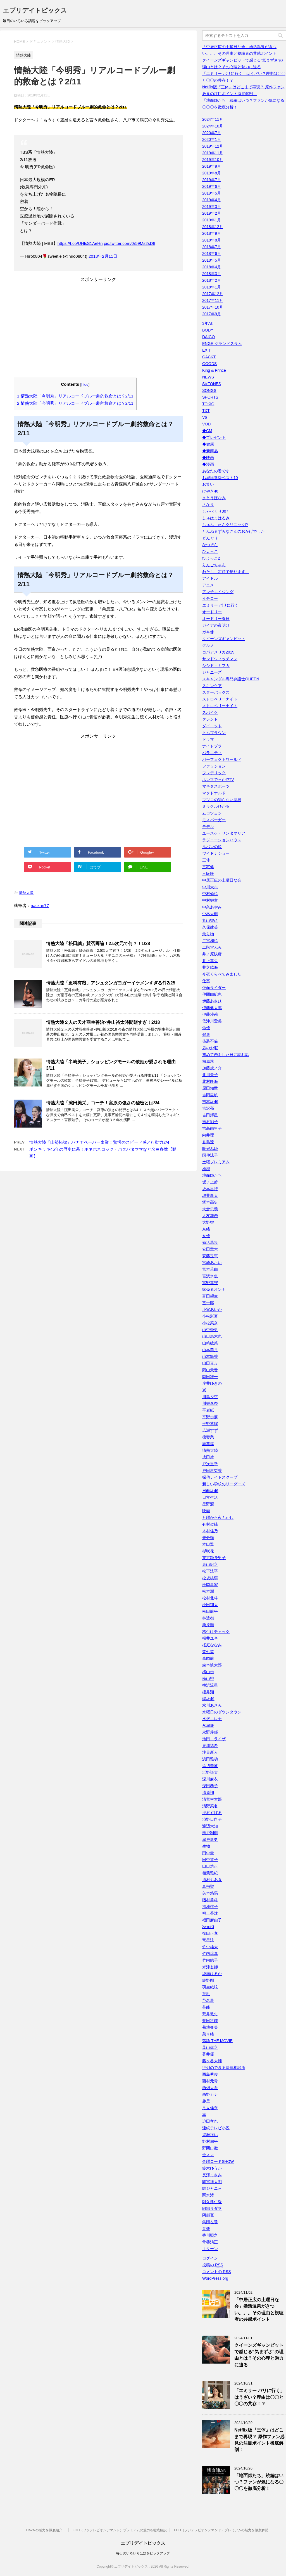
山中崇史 (210, 1329)
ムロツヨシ (212, 813)
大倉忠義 (210, 1209)
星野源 (208, 1504)
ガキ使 (208, 632)
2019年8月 (211, 173)
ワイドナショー (216, 853)
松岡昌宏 (210, 1584)
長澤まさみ (212, 2175)
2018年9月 (211, 233)
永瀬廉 (208, 1725)
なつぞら (210, 545)
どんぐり (210, 538)
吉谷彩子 (210, 1121)
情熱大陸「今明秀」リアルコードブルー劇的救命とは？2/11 (75, 396)
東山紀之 (210, 1564)
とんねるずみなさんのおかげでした (233, 531)
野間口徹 (210, 2148)
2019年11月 (212, 153)
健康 (206, 1034)
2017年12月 (212, 294)
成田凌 (208, 1457)
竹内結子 (210, 1960)
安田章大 (210, 1249)
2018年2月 (211, 280)
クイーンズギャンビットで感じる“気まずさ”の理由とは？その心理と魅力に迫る (258, 2355)
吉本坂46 (210, 1101)
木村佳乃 (210, 1531)
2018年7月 (211, 247)
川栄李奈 (210, 1403)
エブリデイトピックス (35, 10)
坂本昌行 (210, 1189)
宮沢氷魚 (210, 1276)
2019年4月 (211, 200)
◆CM (207, 430)
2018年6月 (211, 253)
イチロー (210, 598)
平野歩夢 (210, 1417)
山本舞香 (210, 1356)
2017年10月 (212, 307)
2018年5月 (211, 260)
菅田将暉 (210, 2020)
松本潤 (208, 1591)
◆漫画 (208, 464)
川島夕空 (210, 1396)
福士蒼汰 (210, 1913)
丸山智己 (210, 920)
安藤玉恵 (210, 1256)
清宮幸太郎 (212, 1799)
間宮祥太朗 (212, 2181)
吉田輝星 (210, 1115)
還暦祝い (210, 2134)
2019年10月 (212, 159)
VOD (206, 424)
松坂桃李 (210, 1578)
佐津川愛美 (212, 1021)
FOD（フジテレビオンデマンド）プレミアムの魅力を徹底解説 (120, 2530)
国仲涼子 (210, 1155)
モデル (208, 826)
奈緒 (206, 1229)
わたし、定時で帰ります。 (225, 571)
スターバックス (216, 692)
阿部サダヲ (212, 2208)
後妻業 (208, 1437)
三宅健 (208, 867)
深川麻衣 (210, 1779)
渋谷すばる (212, 1812)
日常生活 (210, 1497)
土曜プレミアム (216, 1162)
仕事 (206, 981)
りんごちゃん (214, 565)
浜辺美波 (210, 1765)
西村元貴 (210, 2081)
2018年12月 (212, 226)
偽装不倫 (210, 1041)
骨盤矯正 (210, 2242)
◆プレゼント (214, 437)
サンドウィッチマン (219, 659)
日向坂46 (210, 1490)
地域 (206, 1168)
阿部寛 (208, 2215)
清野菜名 (210, 1806)
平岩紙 (208, 1410)
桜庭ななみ (212, 1645)
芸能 (206, 2007)
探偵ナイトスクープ (219, 1477)
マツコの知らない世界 (221, 799)
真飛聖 (208, 1886)
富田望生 (210, 1296)
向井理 (208, 1135)
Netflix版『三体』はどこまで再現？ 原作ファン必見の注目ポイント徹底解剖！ (259, 2440)
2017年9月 (211, 314)
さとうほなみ (214, 498)
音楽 (206, 2228)
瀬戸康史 (210, 1839)
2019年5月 (211, 193)
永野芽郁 (210, 1732)
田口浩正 (210, 1866)
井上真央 (210, 960)
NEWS (208, 377)
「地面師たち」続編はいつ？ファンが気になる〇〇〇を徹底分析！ (258, 2482)
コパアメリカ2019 (218, 652)
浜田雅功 (210, 1759)
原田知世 (210, 1088)
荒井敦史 (210, 2014)
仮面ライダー (214, 987)
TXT (205, 410)
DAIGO (208, 337)
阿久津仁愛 (212, 2201)
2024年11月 (212, 119)
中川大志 (210, 887)
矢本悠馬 (210, 1893)
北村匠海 (210, 1081)
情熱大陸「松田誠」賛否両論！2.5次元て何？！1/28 (98, 943)
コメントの (216, 2271)
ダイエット (212, 726)
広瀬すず (210, 1430)
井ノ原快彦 (212, 954)
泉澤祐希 (210, 1745)
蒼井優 (208, 2054)
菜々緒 (208, 2034)
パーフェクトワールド (221, 759)
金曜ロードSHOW (218, 2161)
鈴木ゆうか (212, 2168)
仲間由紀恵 (212, 994)
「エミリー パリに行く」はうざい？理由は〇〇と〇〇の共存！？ (259, 2397)
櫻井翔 (208, 1692)
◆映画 (208, 457)
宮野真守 (210, 1282)
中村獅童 (210, 900)
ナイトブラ (212, 746)
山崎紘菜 (210, 1343)
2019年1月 (211, 220)
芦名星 (208, 2000)
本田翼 (208, 1544)
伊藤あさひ (212, 1001)
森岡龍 (208, 1658)
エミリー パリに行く (220, 605)
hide (85, 384)
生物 (206, 1846)
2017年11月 (212, 300)
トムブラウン (214, 732)
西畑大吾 (210, 2087)
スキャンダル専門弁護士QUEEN (230, 679)
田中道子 (210, 1859)
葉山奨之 (210, 2047)
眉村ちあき (212, 1879)
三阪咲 (208, 873)
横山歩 (208, 1672)
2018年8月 (211, 240)
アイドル (210, 578)
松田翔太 (210, 1604)
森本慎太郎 (212, 1665)
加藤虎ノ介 (212, 1068)
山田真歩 (210, 1363)
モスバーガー (214, 820)
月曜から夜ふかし (217, 1517)
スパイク (210, 712)
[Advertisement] (98, 332)
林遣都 (208, 1618)
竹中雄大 (210, 1947)
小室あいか (212, 1309)
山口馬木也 (212, 1336)
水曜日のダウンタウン (221, 1712)
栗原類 (208, 1625)
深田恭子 (210, 1786)
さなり (208, 504)
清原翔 (208, 1792)
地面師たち (212, 1175)
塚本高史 (210, 1202)
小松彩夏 (210, 1316)
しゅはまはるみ (216, 518)
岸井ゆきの (212, 1383)
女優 (206, 1235)
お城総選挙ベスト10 (220, 477)
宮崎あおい (212, 1262)
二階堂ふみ (212, 947)
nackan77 (40, 905)
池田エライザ (214, 1739)
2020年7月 (211, 133)
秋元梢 (208, 1926)
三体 (206, 860)
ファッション (214, 766)
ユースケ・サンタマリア (223, 833)
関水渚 (208, 2195)
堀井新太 (210, 1195)
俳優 (206, 1028)
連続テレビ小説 (216, 2128)
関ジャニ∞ (211, 2188)
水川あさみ (212, 1705)
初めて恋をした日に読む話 (225, 1054)
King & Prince (214, 370)
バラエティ (212, 752)
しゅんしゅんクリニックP (225, 524)
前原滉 (208, 1061)
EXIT (206, 350)
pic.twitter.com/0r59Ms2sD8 (129, 243)
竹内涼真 (210, 1953)
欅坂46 (208, 1698)
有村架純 (210, 1524)
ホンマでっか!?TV (218, 779)
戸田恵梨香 (212, 1470)
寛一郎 (208, 1303)
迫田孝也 (210, 2121)
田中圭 (208, 1853)
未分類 (208, 1537)
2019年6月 (211, 186)
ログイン (210, 2258)
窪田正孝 (210, 1933)
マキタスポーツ (216, 786)
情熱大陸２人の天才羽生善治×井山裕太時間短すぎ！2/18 (103, 1022)
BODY (207, 330)
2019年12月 (212, 146)
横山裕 (208, 1678)
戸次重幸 (210, 1464)
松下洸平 (210, 1571)
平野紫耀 (210, 1423)
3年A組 (208, 323)
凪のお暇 (210, 1048)
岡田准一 (210, 1376)
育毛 (206, 1994)
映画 (206, 1511)
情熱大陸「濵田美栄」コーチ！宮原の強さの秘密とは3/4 (102, 1102)
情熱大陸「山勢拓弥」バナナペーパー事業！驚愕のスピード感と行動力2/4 (99, 1142)
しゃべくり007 (215, 511)
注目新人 (210, 1752)
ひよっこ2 (211, 558)
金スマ (208, 2155)
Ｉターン (210, 2248)
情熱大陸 (26, 893)
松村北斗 (210, 1598)
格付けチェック (216, 1631)
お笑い (208, 484)
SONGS (209, 390)
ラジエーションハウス (221, 840)
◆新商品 (210, 451)
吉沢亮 (208, 1108)
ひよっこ (210, 551)
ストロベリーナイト (219, 699)
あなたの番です (216, 471)
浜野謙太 (210, 1772)
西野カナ (210, 2094)
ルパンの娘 (212, 846)
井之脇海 (210, 967)
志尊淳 (208, 1443)
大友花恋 (210, 1215)
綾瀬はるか (212, 1973)
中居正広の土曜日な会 (221, 880)
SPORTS (210, 397)
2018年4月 (211, 267)
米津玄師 (210, 1967)
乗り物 (208, 934)
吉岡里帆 (210, 1095)
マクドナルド (214, 793)
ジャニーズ (212, 672)
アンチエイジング (217, 591)
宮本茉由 (210, 1269)
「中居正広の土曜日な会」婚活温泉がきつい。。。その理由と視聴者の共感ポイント (258, 2309)
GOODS (209, 363)
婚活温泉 (210, 1242)
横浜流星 (210, 1685)
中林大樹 (210, 913)
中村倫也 (210, 893)
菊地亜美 (210, 2027)
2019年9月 (211, 166)
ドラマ (208, 739)
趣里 (206, 2101)
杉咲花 (208, 1551)
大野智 (208, 1222)
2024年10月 (212, 126)
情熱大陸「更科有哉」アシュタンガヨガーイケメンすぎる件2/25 (110, 983)
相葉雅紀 (210, 1873)
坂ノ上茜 (210, 1182)
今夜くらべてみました (221, 974)
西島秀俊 (210, 2074)
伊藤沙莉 (210, 1014)
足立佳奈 (210, 2108)
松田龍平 (210, 1611)
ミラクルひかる (216, 806)
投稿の (212, 2265)
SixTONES (211, 384)
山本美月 (210, 1350)
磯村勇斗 (210, 1900)
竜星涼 (208, 1940)
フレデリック (214, 773)
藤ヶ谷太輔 (212, 2061)
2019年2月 (211, 213)
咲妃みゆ (210, 1148)
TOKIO (208, 404)
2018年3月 (211, 273)
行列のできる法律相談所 (223, 2067)
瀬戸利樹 (210, 1833)
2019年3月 (211, 206)
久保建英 (210, 927)
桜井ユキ (210, 1638)
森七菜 (208, 1651)
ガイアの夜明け (216, 625)
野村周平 (210, 2141)
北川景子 (210, 1074)
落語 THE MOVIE (217, 2040)
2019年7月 (211, 179)
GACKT (209, 357)
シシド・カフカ (216, 665)
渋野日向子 (212, 1819)
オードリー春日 (216, 618)
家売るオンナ (214, 1289)
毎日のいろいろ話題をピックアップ (143, 2553)
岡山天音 (210, 1370)
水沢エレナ (212, 1718)
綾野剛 (208, 1980)
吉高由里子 (212, 1128)
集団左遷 (210, 2222)
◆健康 (208, 444)
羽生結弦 (210, 1987)
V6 (204, 417)
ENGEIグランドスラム (222, 343)
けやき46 (210, 491)
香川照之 (210, 2235)
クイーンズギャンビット (223, 638)
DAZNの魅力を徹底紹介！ (46, 2530)
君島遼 (208, 1142)
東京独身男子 (214, 1557)
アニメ (208, 585)
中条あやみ (212, 907)
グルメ (208, 645)
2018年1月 (211, 287)
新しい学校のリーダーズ (223, 1484)
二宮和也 (210, 940)
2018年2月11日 (103, 256)
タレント (210, 719)
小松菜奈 (210, 1323)
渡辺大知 (210, 1826)
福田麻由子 (212, 1920)
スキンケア (212, 685)
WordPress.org (215, 2278)
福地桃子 (210, 1906)
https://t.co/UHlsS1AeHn (80, 243)
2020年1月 (211, 139)
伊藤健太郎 (212, 1007)
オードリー (212, 612)
